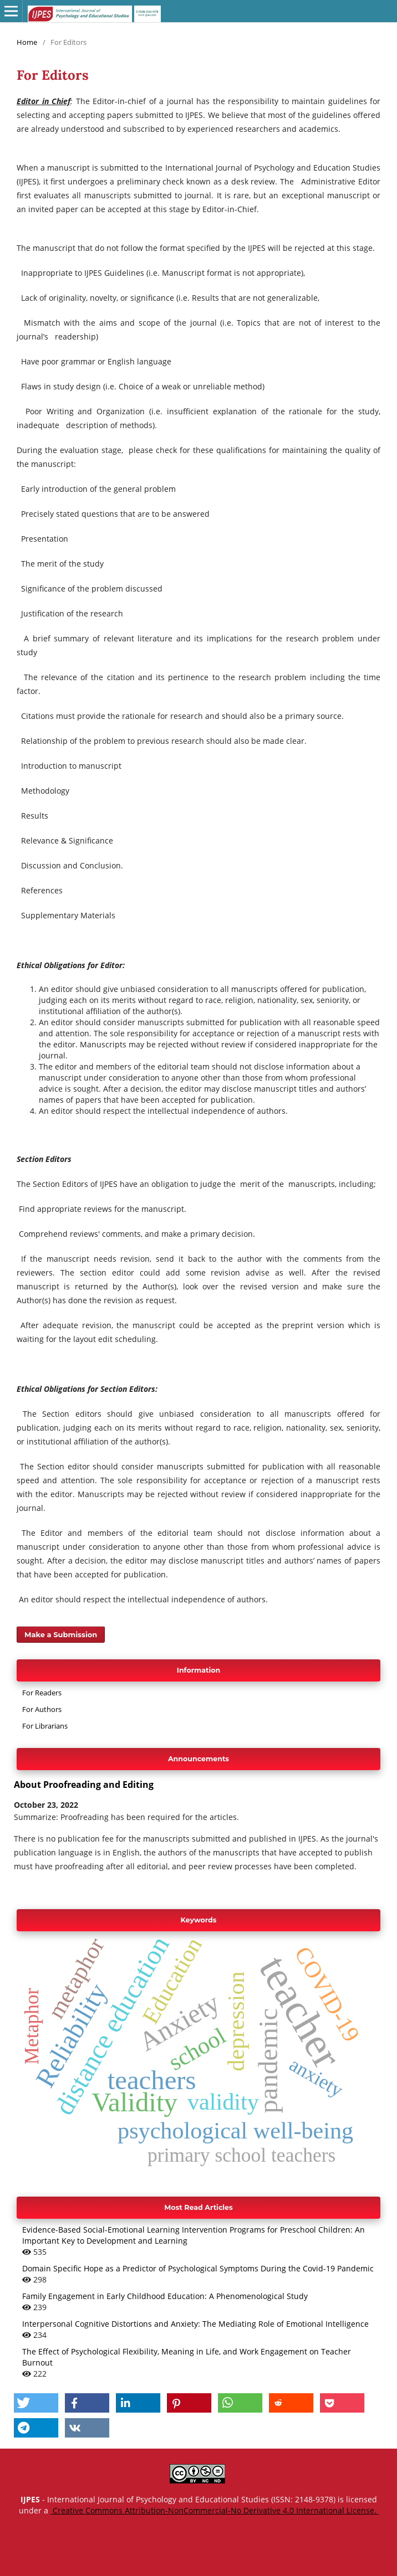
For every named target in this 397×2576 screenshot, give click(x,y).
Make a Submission (60, 1634)
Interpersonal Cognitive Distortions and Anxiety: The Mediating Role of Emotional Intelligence (195, 2323)
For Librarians (45, 1726)
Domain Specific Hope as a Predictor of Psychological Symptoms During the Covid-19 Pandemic (198, 2268)
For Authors (42, 1709)
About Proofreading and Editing (84, 1784)
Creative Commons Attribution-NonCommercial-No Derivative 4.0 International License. (214, 2510)
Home (27, 42)
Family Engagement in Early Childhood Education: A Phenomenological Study (165, 2296)
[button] (36, 2403)
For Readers (42, 1693)
